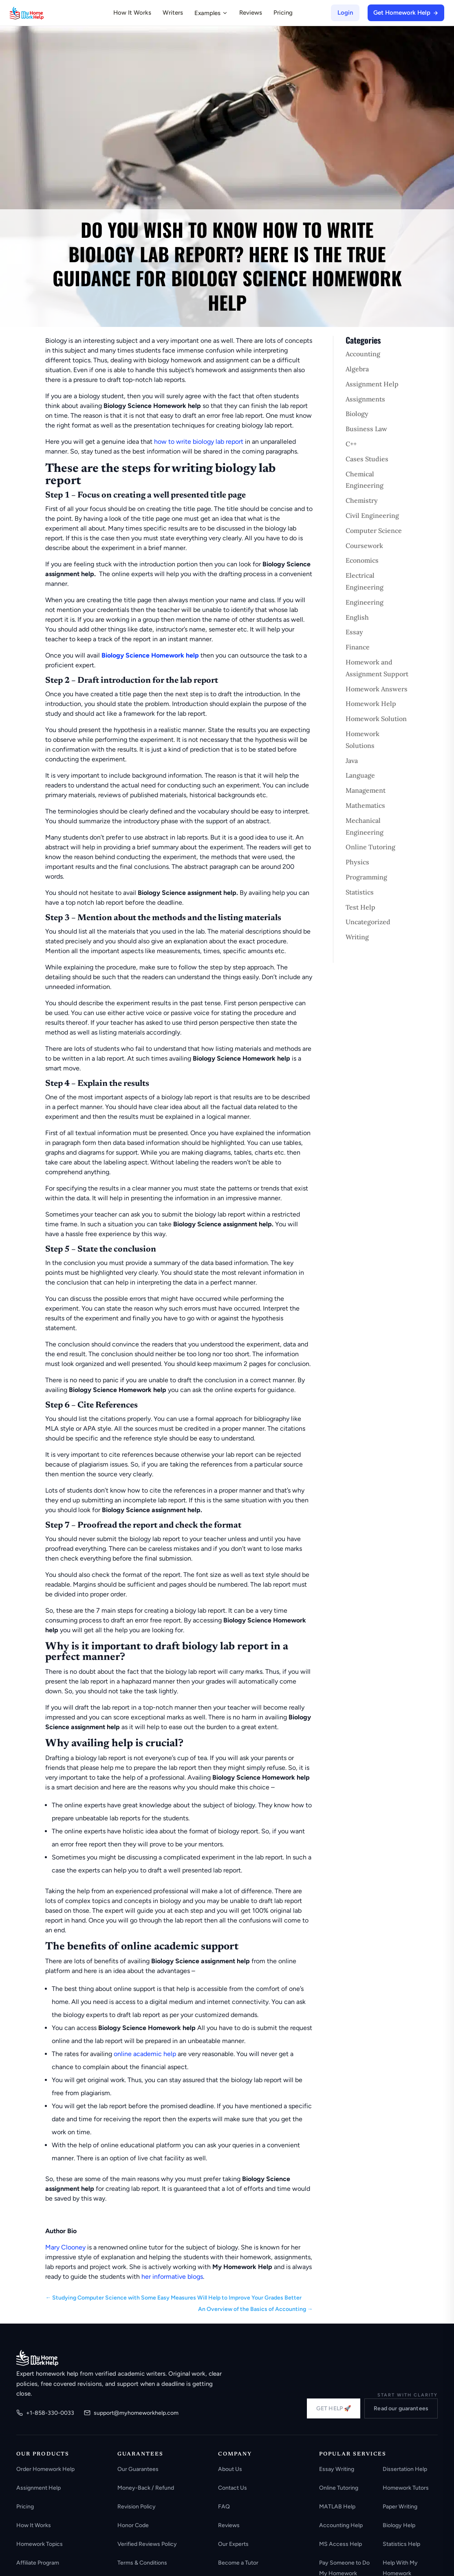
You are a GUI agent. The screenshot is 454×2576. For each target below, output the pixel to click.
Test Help (360, 907)
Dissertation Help (405, 2469)
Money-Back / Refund (145, 2487)
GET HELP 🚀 (333, 2408)
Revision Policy (136, 2506)
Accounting (363, 354)
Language (360, 775)
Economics (362, 560)
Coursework (364, 546)
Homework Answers (377, 689)
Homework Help (371, 703)
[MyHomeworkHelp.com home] (37, 2358)
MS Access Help (340, 2544)
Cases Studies (367, 459)
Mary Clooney (65, 2247)
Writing (357, 937)
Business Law (366, 429)
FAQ (224, 2506)
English (357, 617)
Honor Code (133, 2525)
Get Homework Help (406, 12)
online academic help (145, 2054)
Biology (357, 414)
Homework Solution (376, 719)
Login (345, 12)
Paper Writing (400, 2506)
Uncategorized (368, 922)
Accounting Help (341, 2525)
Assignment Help (372, 384)
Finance (358, 647)
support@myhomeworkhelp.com (131, 2412)
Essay (354, 632)
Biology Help (399, 2525)
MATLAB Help (337, 2506)
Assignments (365, 399)
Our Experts (233, 2544)
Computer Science (374, 530)
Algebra (357, 369)
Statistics (360, 892)
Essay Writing (336, 2469)
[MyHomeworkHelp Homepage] (42, 13)
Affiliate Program (37, 2562)
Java (352, 760)
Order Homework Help (45, 2469)
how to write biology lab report (198, 441)
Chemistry (362, 500)
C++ (351, 444)
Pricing (283, 12)
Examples (211, 13)
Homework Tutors (406, 2487)
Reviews (250, 12)
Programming (366, 877)
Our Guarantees (138, 2469)
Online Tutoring (370, 847)
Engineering (364, 602)
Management (366, 790)
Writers (173, 12)
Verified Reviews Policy (147, 2544)
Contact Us (232, 2487)
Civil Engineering (372, 515)
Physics (357, 862)
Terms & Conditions (142, 2562)
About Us (230, 2469)
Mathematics (365, 805)
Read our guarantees (401, 2408)
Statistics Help (401, 2544)
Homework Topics (39, 2544)
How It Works (132, 12)
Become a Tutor (238, 2562)
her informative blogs (172, 2276)
